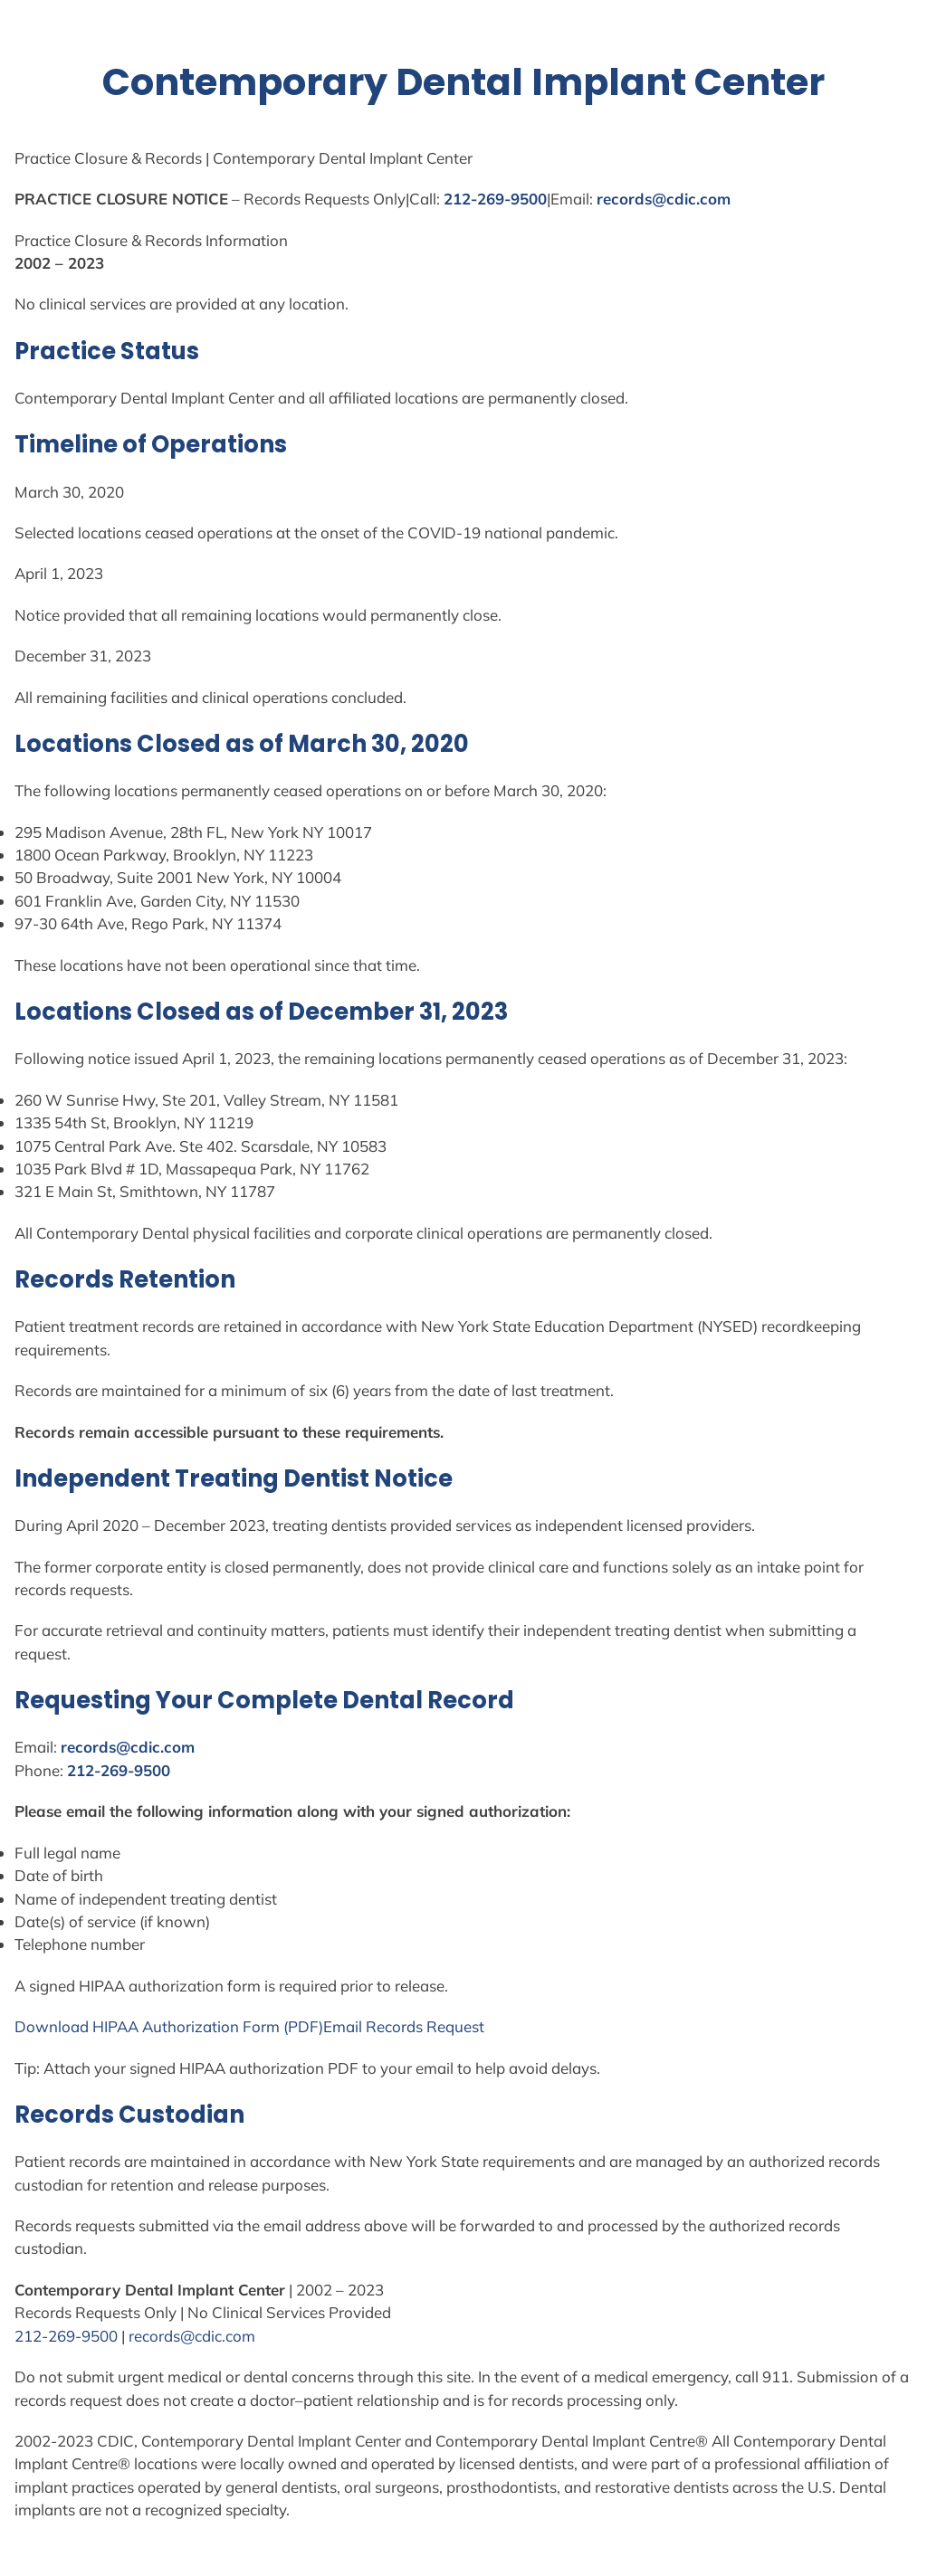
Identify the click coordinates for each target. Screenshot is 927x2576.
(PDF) (301, 2026)
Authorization (190, 2026)
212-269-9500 (495, 198)
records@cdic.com (664, 198)
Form (261, 2026)
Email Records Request (403, 2026)
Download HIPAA (78, 2026)
